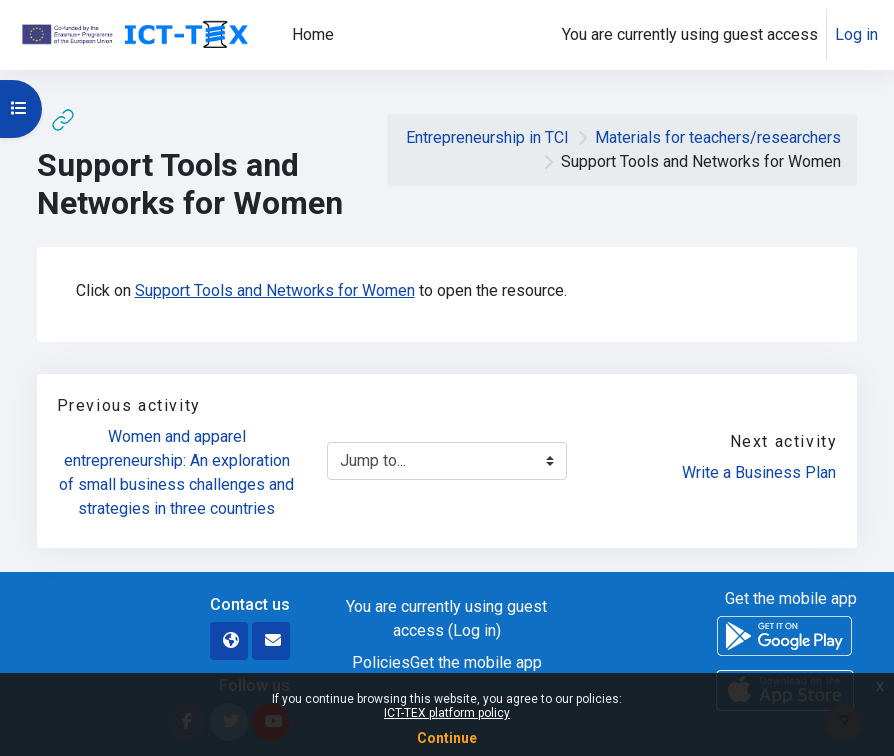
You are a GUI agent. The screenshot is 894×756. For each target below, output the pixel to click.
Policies (381, 662)
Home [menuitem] (313, 34)
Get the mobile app (476, 662)
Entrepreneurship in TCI (487, 137)
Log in (856, 34)
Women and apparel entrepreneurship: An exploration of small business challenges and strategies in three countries (178, 472)
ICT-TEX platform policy (447, 713)
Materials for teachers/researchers (718, 137)
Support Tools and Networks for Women (275, 290)
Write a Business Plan (759, 472)
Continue (447, 738)
